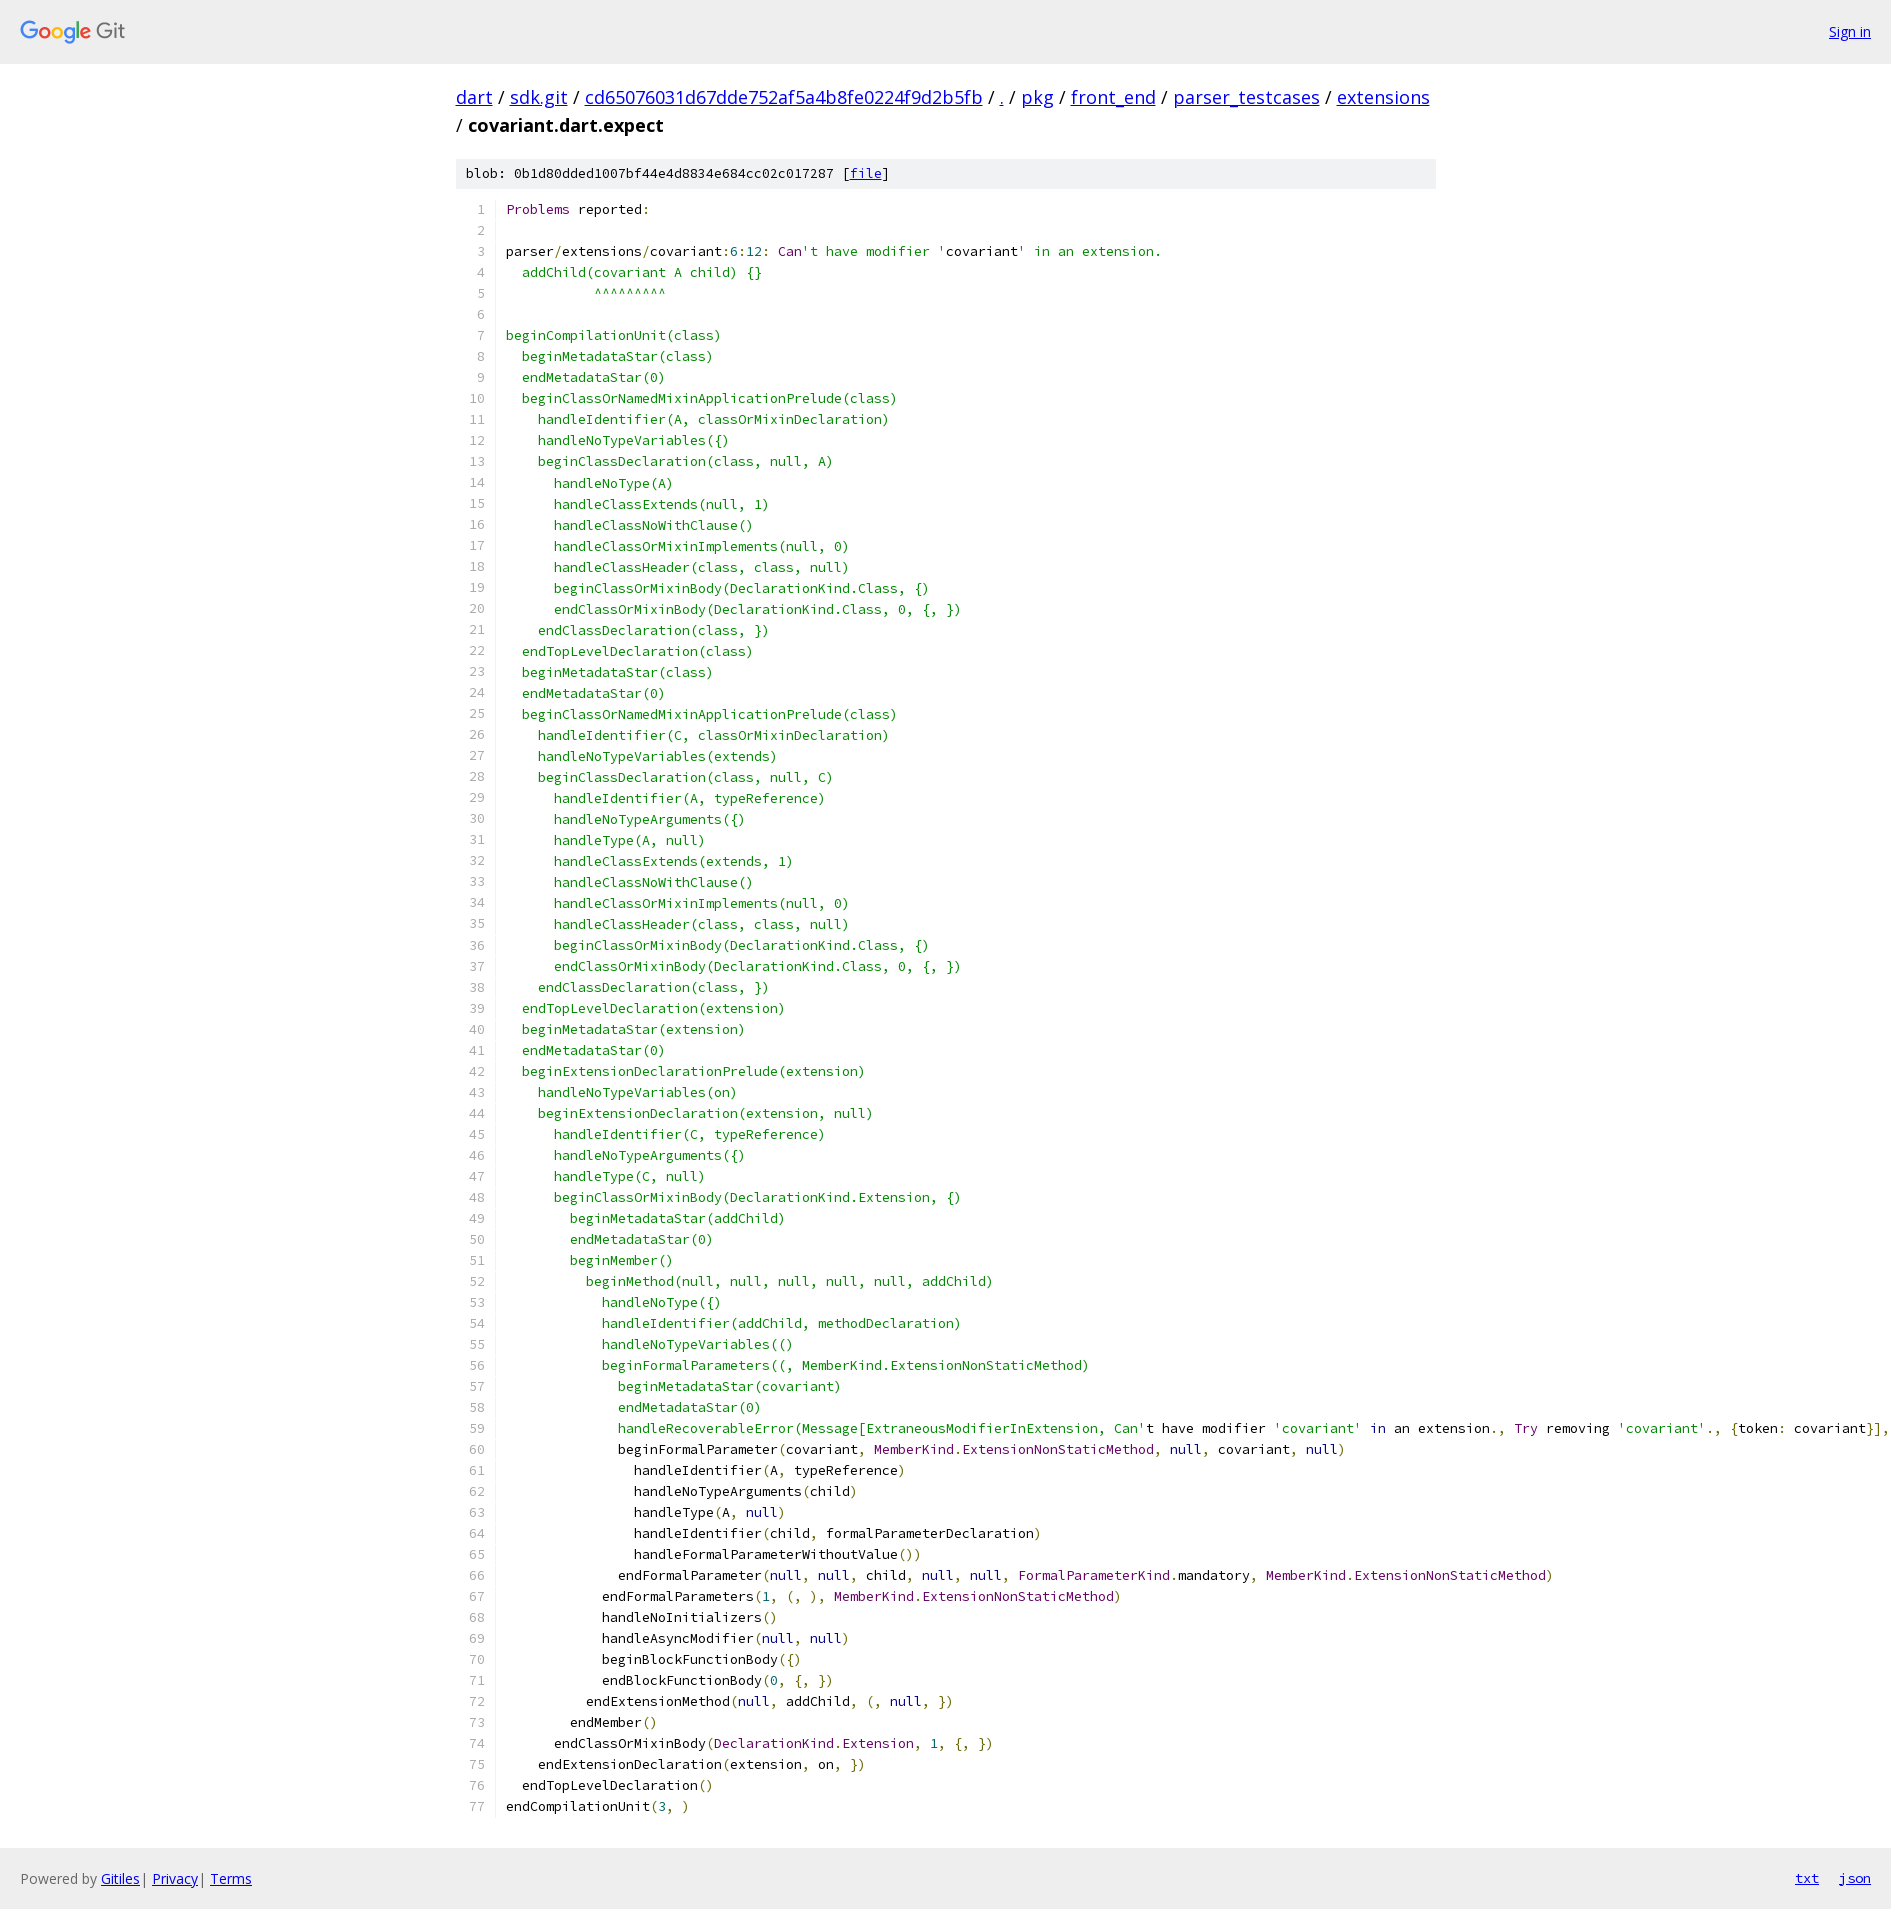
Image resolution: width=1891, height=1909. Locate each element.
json (1855, 1878)
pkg (1037, 97)
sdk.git (539, 97)
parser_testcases (1246, 97)
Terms (231, 1878)
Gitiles (120, 1878)
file (866, 173)
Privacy (175, 1878)
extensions (1383, 97)
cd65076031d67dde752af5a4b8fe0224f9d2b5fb (784, 97)
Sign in (1850, 31)
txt (1807, 1878)
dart (474, 97)
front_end (1113, 97)
